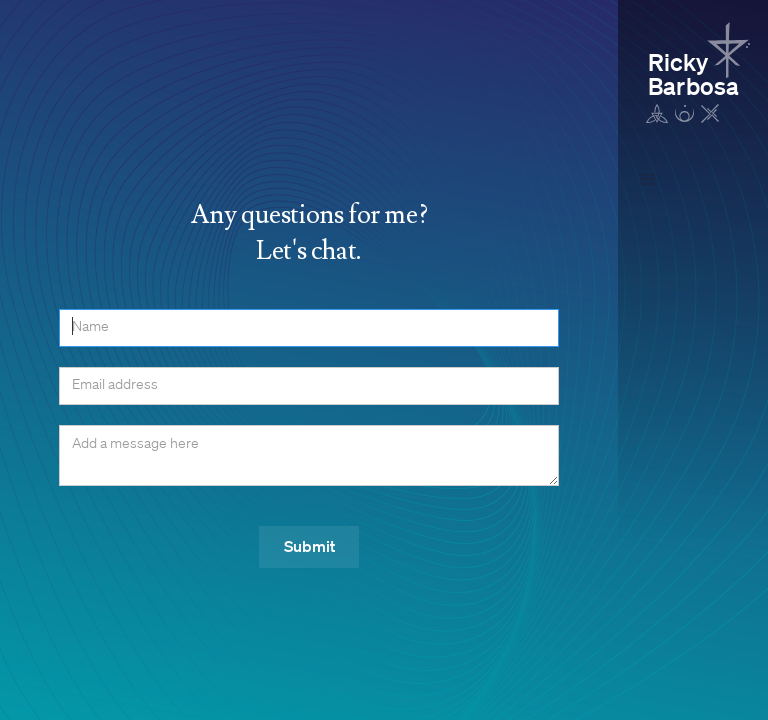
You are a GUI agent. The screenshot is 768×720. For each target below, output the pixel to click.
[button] (648, 180)
